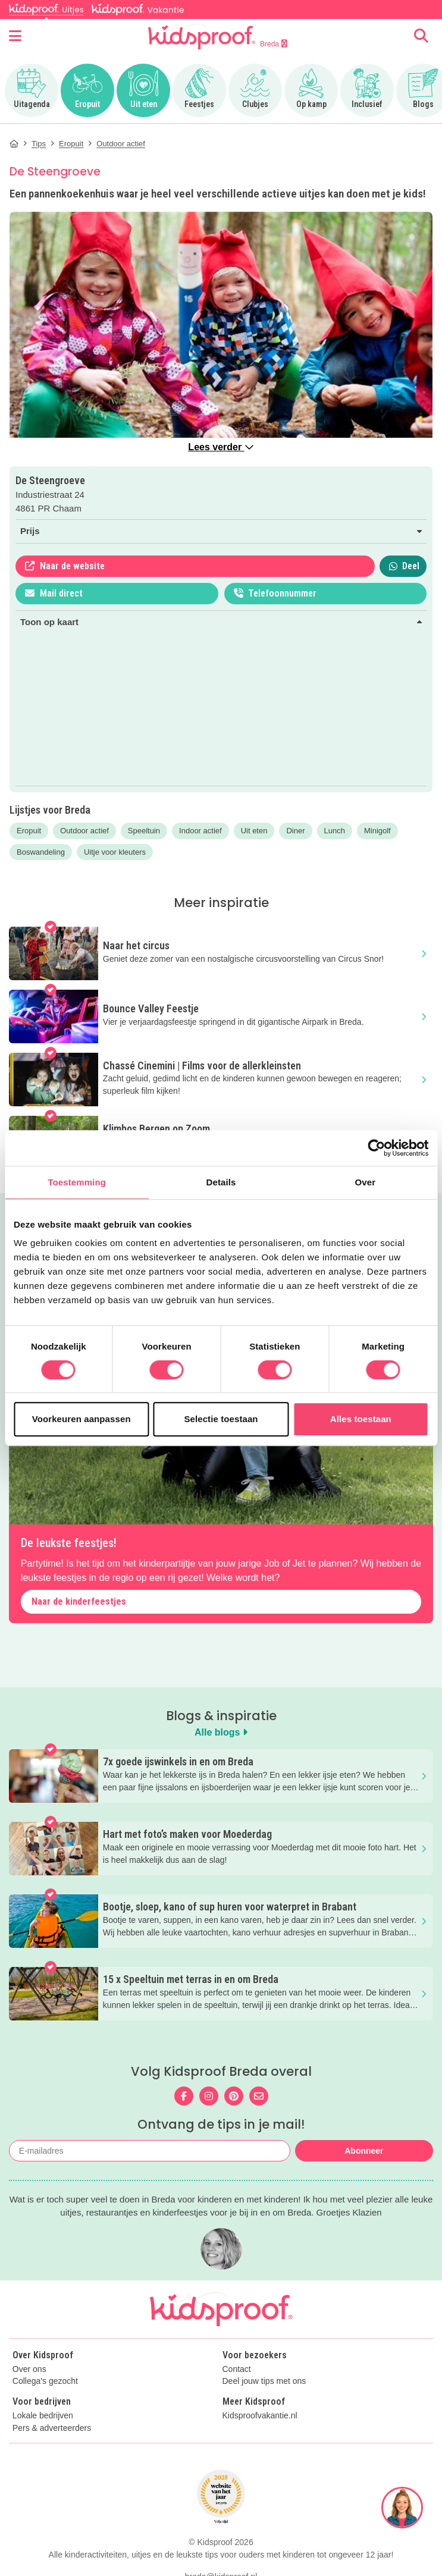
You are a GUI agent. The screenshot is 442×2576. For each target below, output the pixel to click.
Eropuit (29, 830)
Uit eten (254, 830)
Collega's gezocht (45, 2381)
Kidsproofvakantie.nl (259, 2415)
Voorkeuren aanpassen (81, 1419)
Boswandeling (41, 852)
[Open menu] (15, 36)
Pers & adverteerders (51, 2428)
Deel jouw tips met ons (264, 2381)
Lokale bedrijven (42, 2415)
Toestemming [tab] (77, 1182)
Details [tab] (221, 1182)
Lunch (334, 830)
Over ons (29, 2369)
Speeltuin (144, 830)
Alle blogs (221, 1732)
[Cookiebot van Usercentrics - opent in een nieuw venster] (376, 1148)
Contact (236, 2369)
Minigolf (377, 830)
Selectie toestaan (221, 1419)
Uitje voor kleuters (115, 852)
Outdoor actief (84, 830)
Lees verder (220, 447)
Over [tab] (365, 1182)
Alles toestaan (360, 1419)
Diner (295, 830)
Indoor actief (200, 830)
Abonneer (363, 2150)
